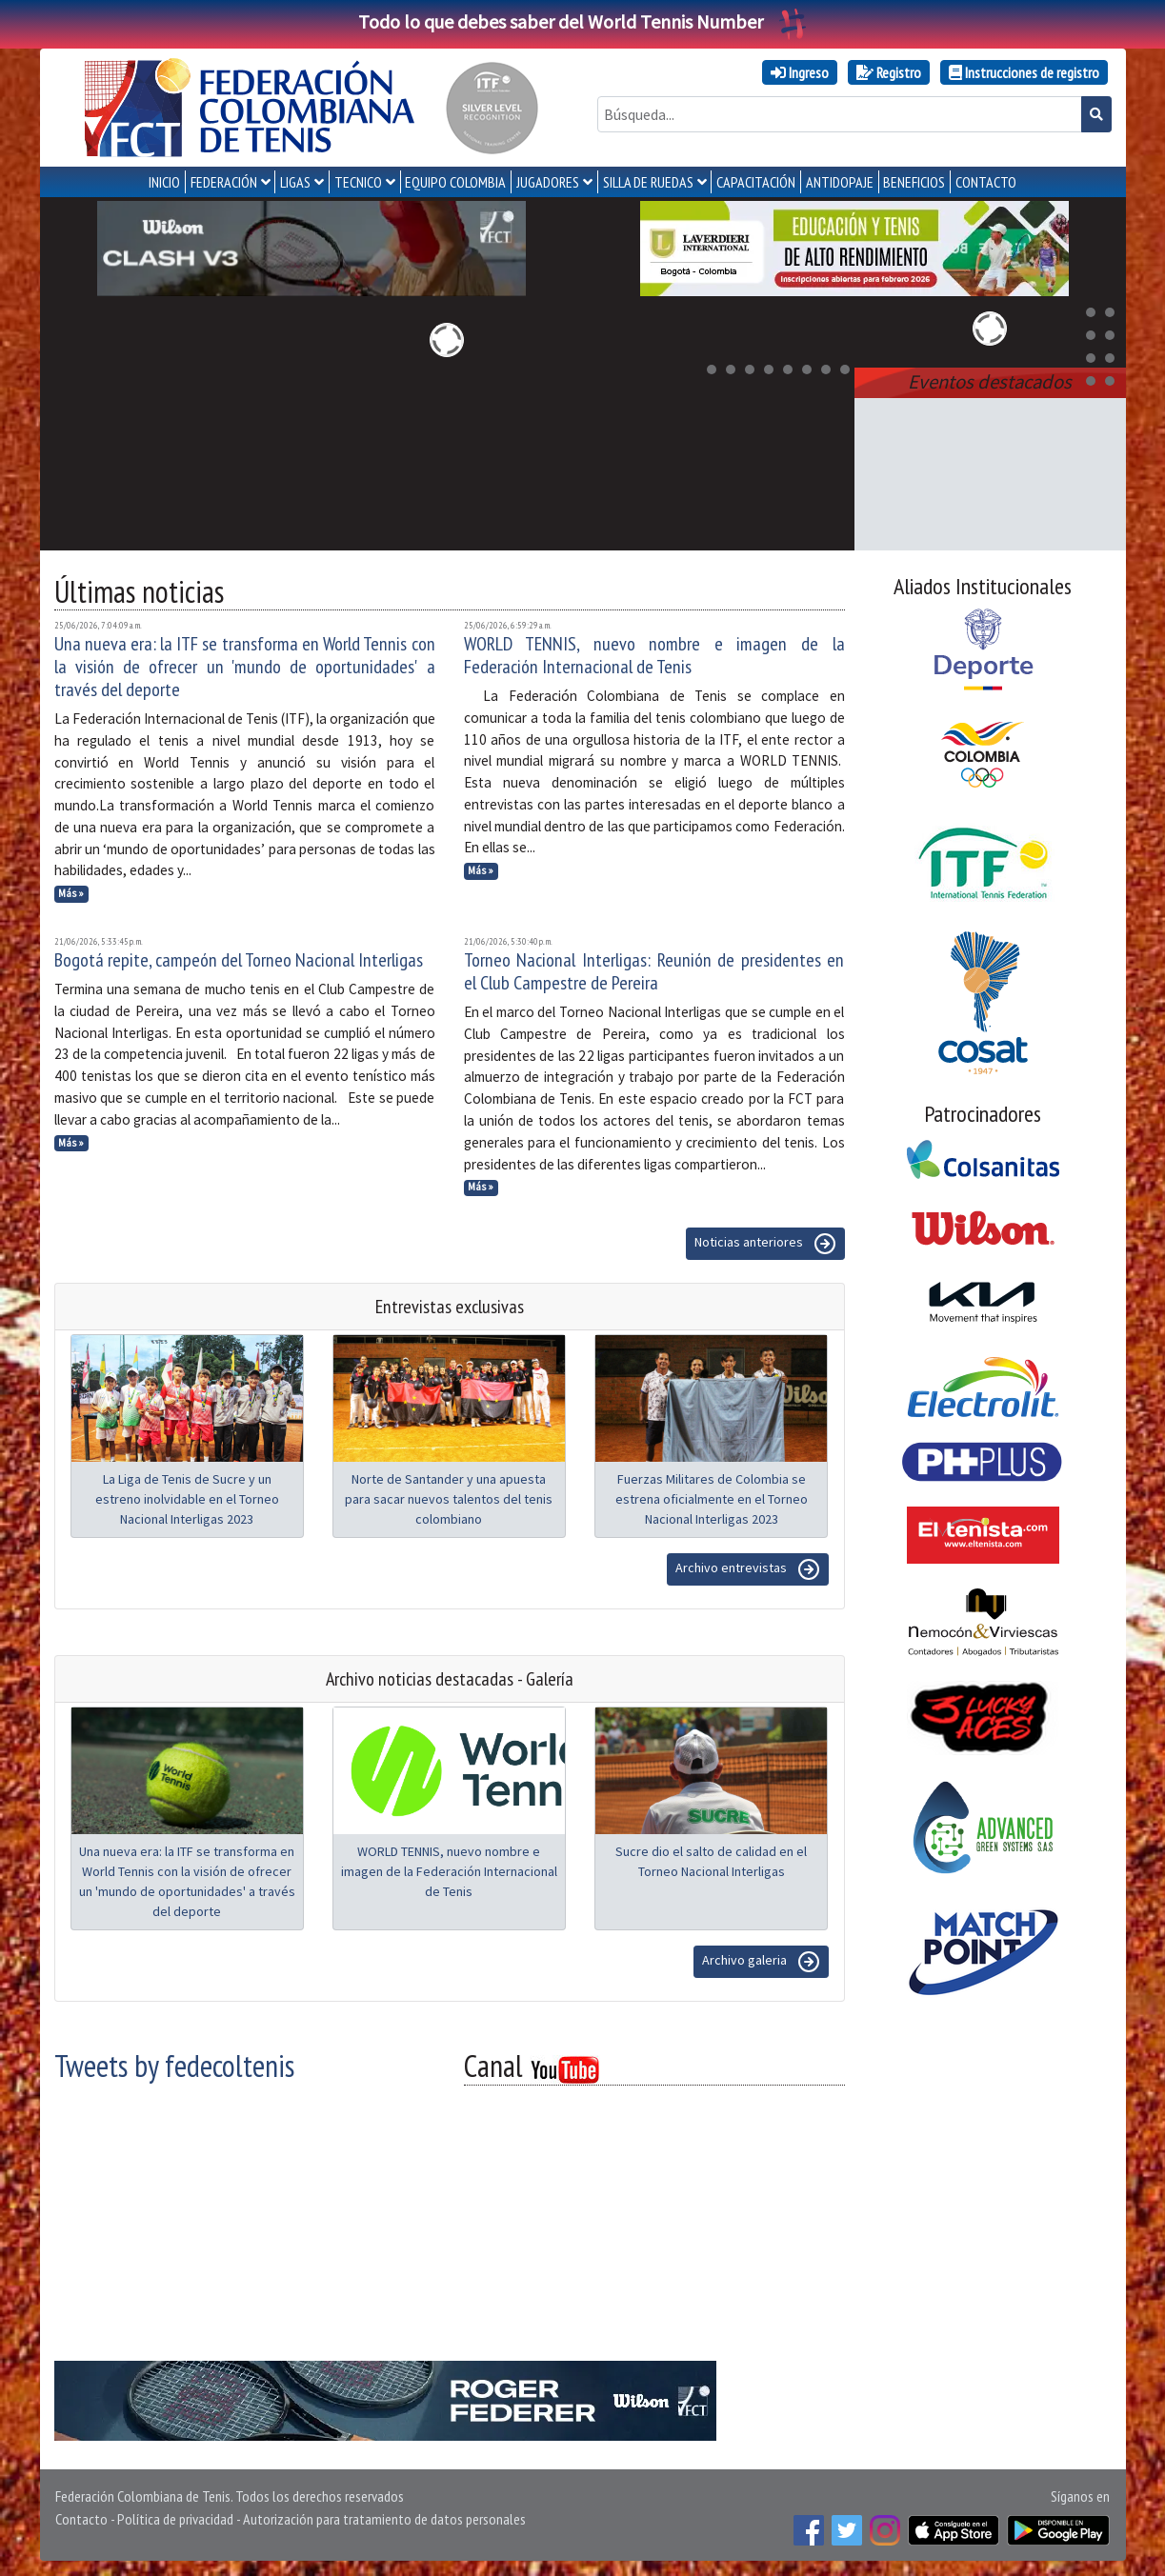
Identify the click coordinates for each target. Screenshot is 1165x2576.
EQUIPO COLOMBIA (455, 181)
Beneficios (914, 181)
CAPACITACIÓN (755, 181)
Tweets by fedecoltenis (174, 2066)
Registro (888, 72)
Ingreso (800, 72)
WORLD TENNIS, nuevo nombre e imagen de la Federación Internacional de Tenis (654, 655)
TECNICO (358, 181)
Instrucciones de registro (1024, 72)
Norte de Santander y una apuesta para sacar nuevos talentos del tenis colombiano (448, 1499)
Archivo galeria (761, 1961)
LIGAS (295, 181)
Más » (71, 893)
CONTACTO (985, 181)
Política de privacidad (175, 2518)
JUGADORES (547, 181)
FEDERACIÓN (224, 181)
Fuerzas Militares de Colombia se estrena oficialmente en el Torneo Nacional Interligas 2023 (711, 1499)
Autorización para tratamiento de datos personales (384, 2518)
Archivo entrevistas (747, 1569)
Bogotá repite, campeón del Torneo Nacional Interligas (238, 960)
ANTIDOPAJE (840, 181)
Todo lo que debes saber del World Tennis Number (583, 21)
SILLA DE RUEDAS (648, 181)
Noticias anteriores (765, 1243)
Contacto (81, 2518)
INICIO (164, 181)
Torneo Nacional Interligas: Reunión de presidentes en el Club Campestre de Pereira (654, 971)
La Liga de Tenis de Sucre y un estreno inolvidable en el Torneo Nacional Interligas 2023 (187, 1499)
